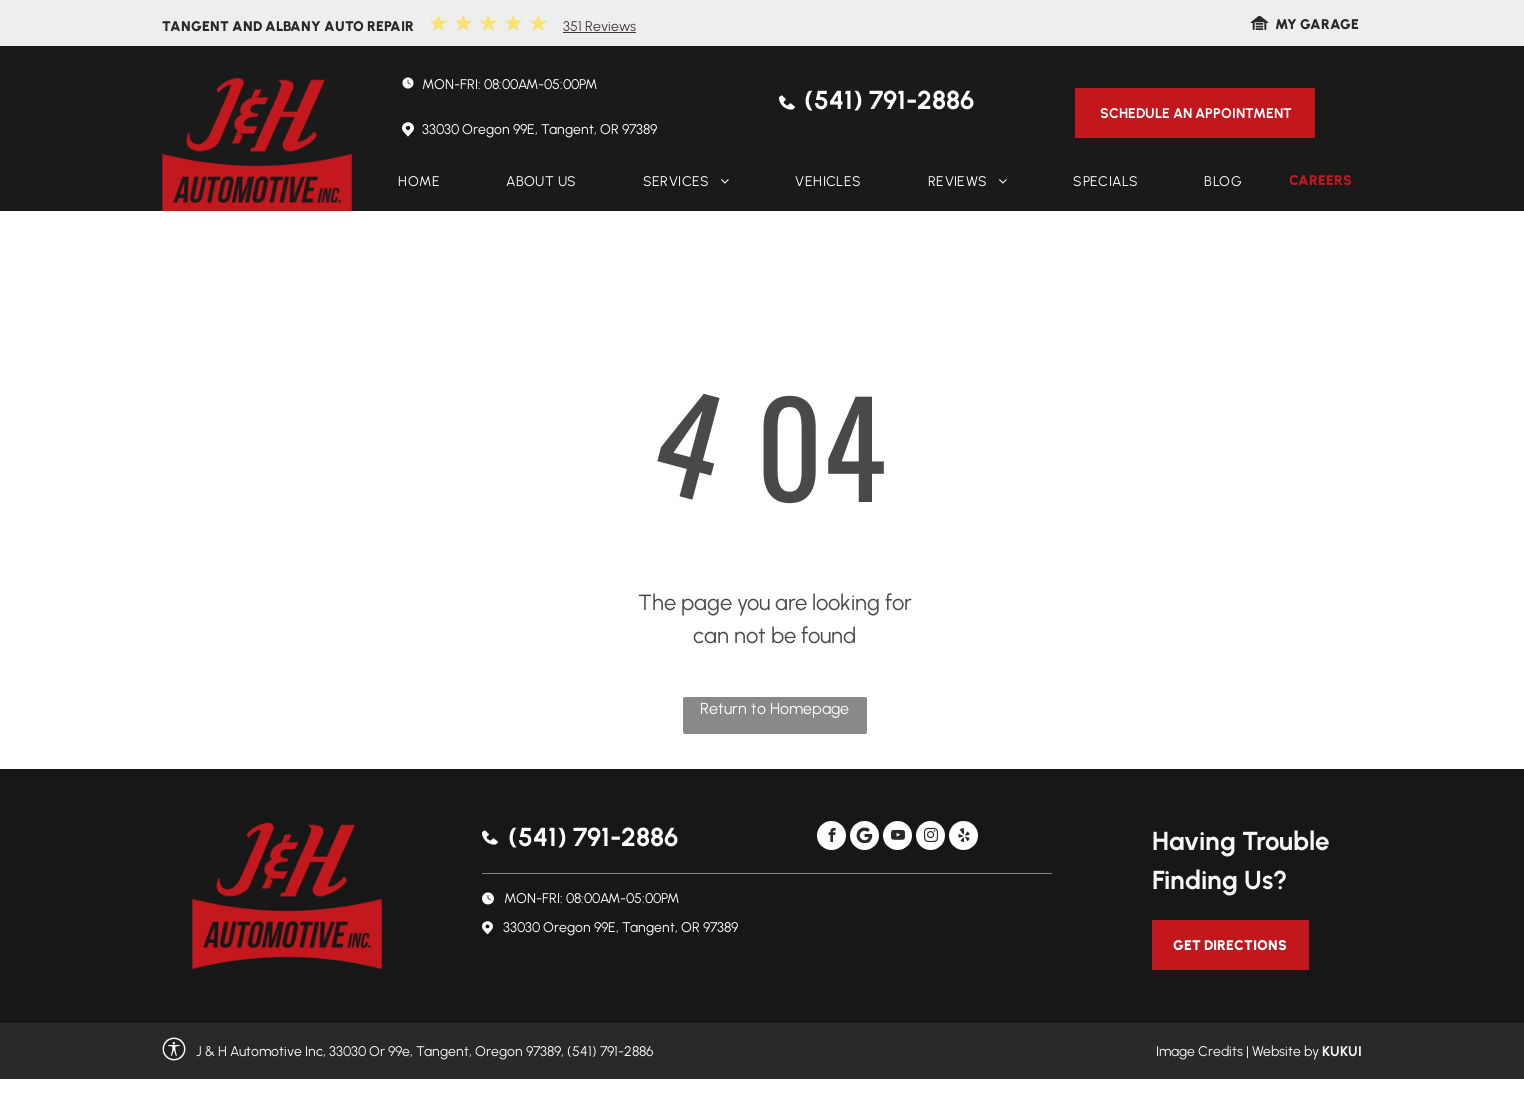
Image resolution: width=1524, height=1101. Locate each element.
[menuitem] (419, 181)
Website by (1285, 1051)
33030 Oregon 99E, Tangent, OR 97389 (539, 129)
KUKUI (1342, 1051)
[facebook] (831, 838)
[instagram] (930, 838)
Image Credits (1199, 1051)
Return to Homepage (774, 708)
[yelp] (963, 838)
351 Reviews (599, 26)
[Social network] (864, 838)
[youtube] (897, 838)
